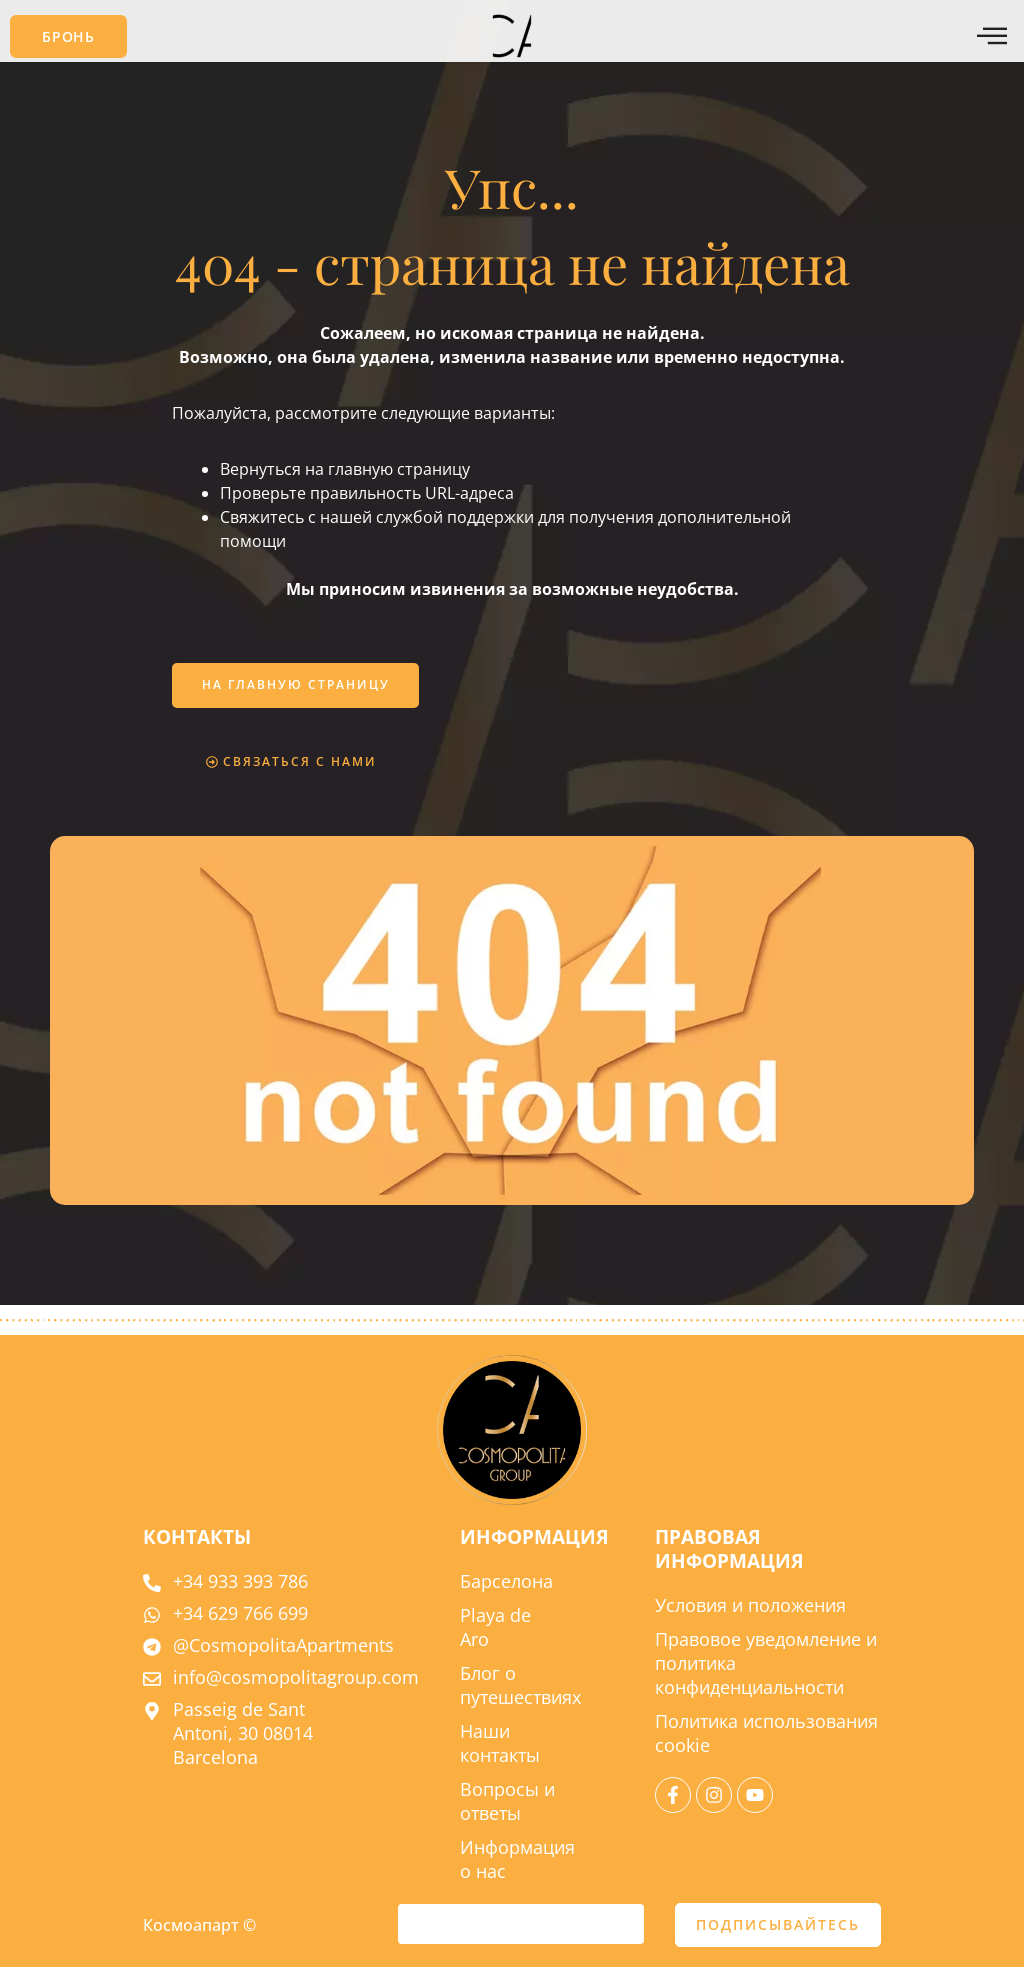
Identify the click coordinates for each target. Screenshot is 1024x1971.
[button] (68, 36)
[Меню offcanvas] (992, 36)
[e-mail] (520, 1928)
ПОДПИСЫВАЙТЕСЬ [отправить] (778, 1928)
